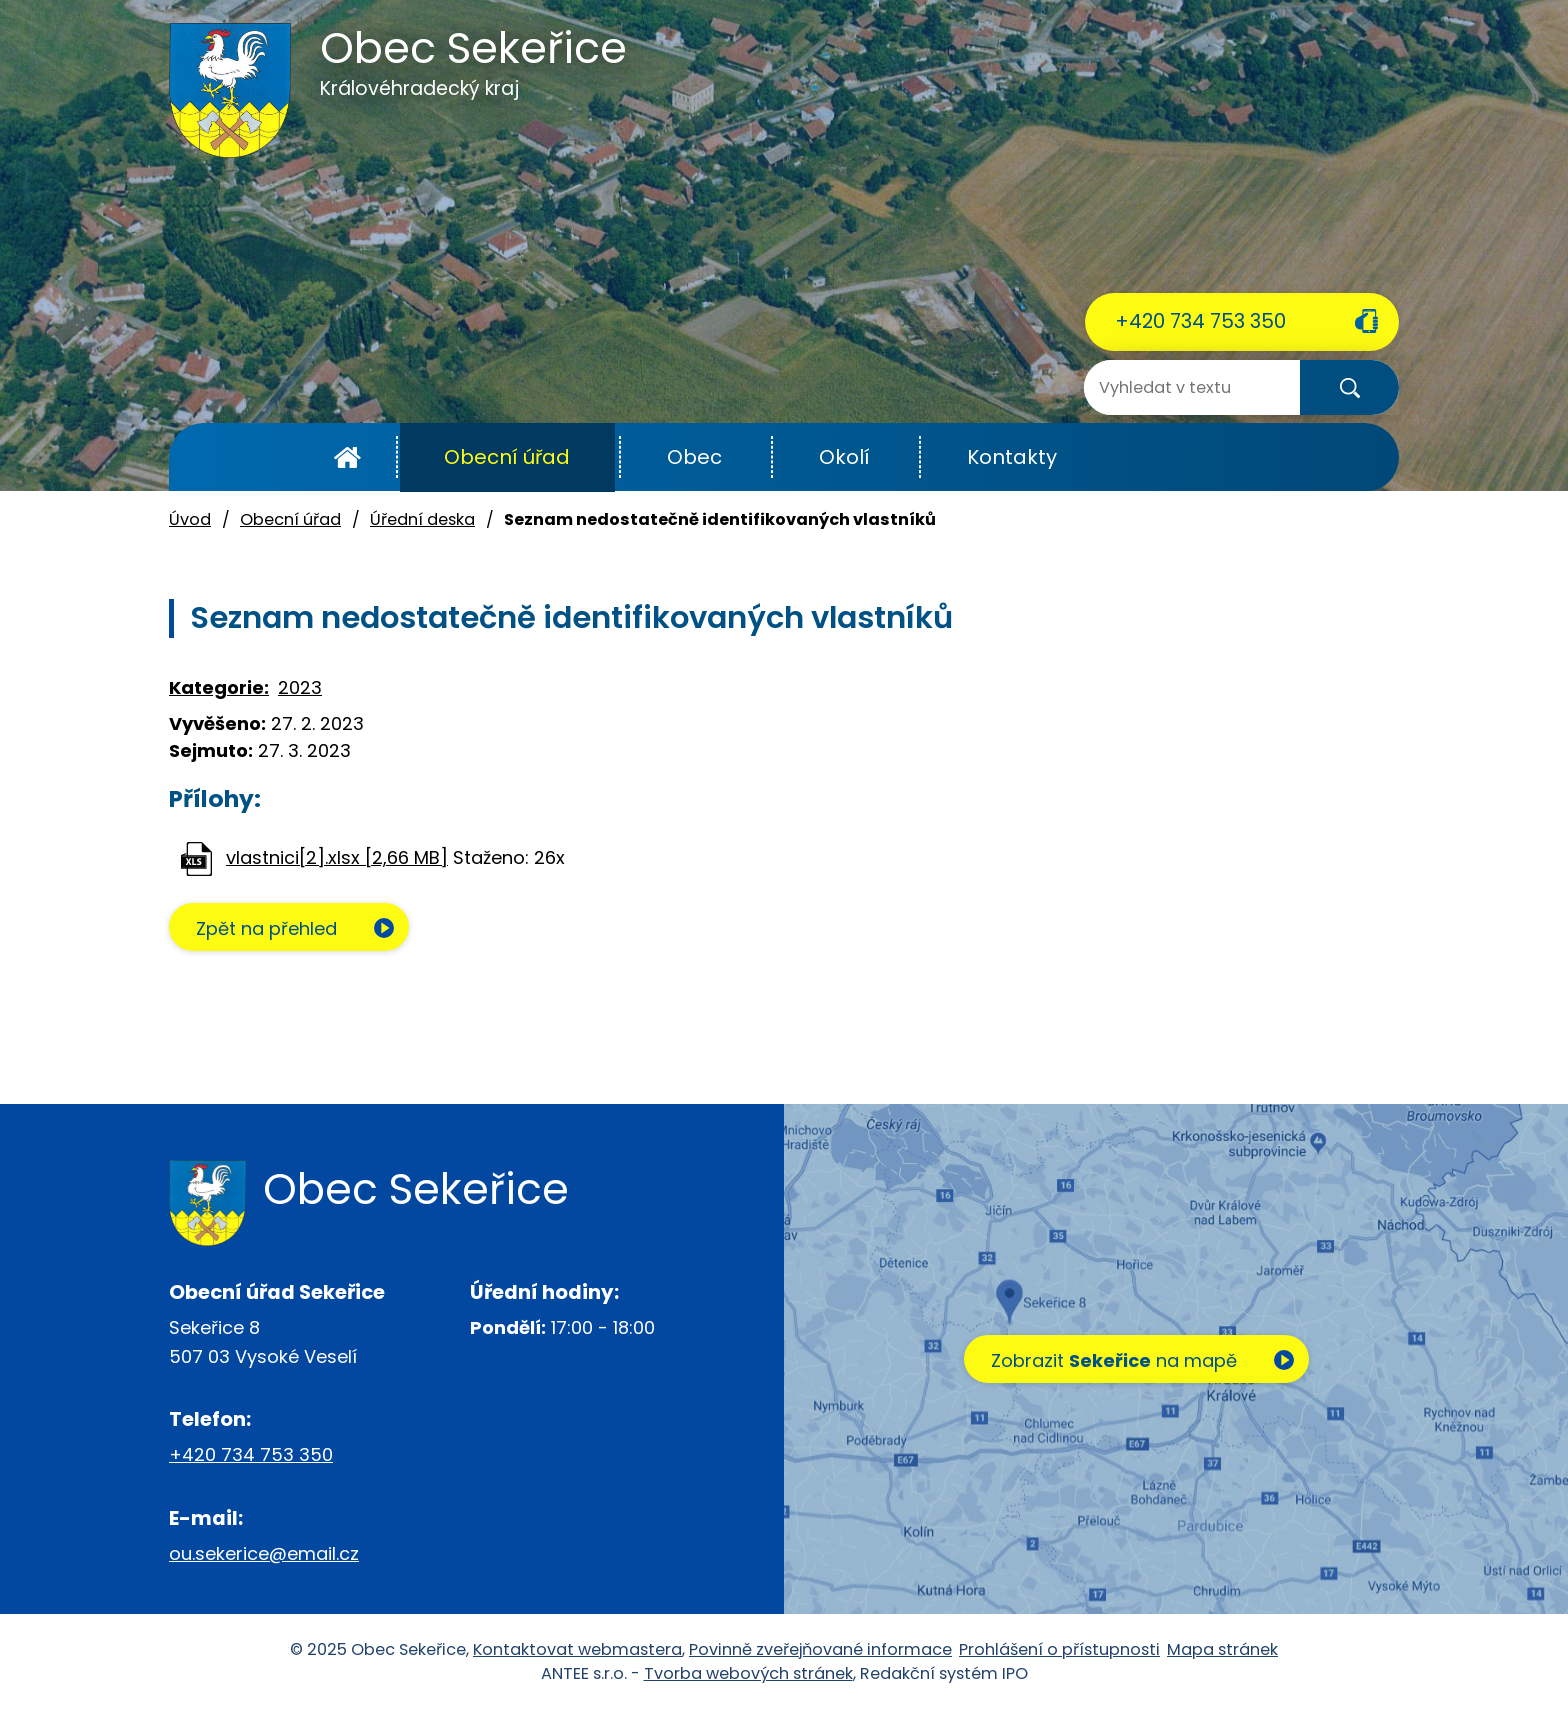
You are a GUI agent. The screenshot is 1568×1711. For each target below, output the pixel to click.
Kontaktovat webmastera (577, 1649)
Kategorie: (219, 687)
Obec (694, 457)
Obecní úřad (507, 457)
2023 (300, 687)
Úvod (347, 457)
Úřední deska (422, 519)
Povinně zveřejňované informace (820, 1649)
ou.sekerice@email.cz (264, 1553)
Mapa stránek (1222, 1649)
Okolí (844, 457)
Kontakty (1012, 457)
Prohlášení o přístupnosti (1059, 1649)
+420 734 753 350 (1200, 321)
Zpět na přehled (266, 928)
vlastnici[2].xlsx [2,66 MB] (337, 857)
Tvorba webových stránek (748, 1673)
